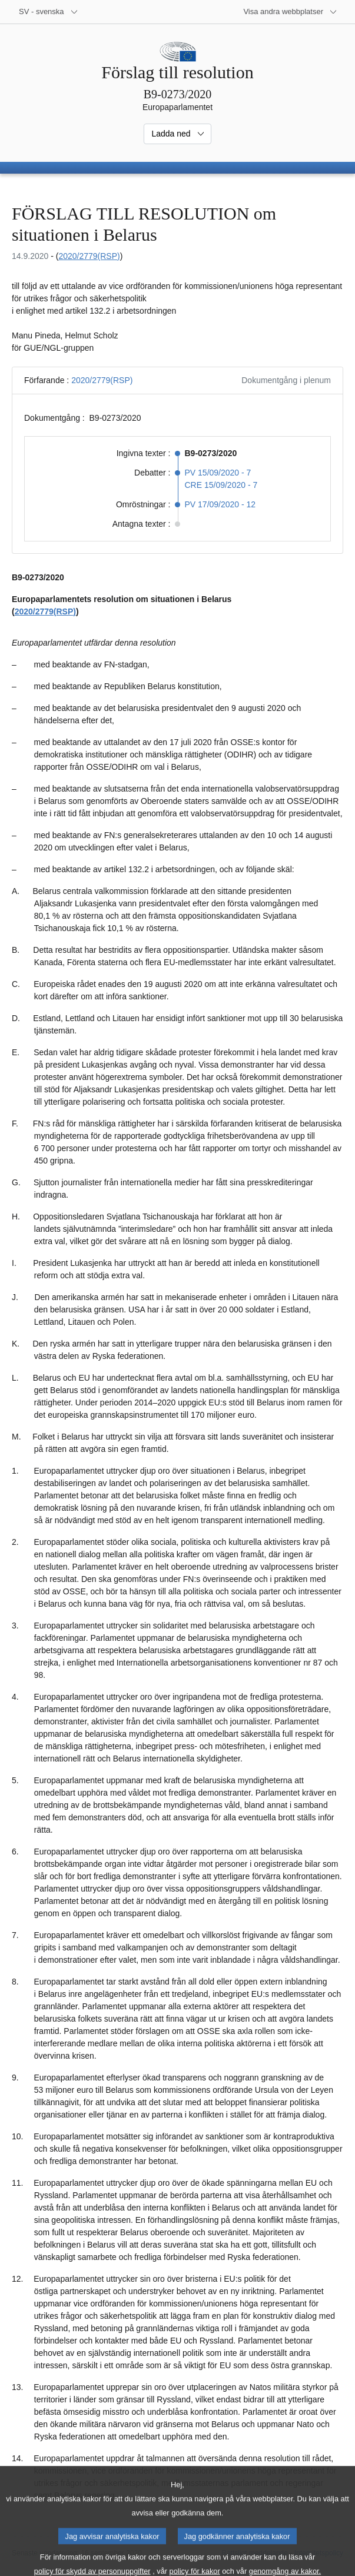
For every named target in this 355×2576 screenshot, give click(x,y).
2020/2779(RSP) (89, 256)
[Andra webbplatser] (290, 12)
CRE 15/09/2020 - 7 (221, 485)
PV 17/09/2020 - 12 (220, 504)
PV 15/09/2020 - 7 (218, 472)
